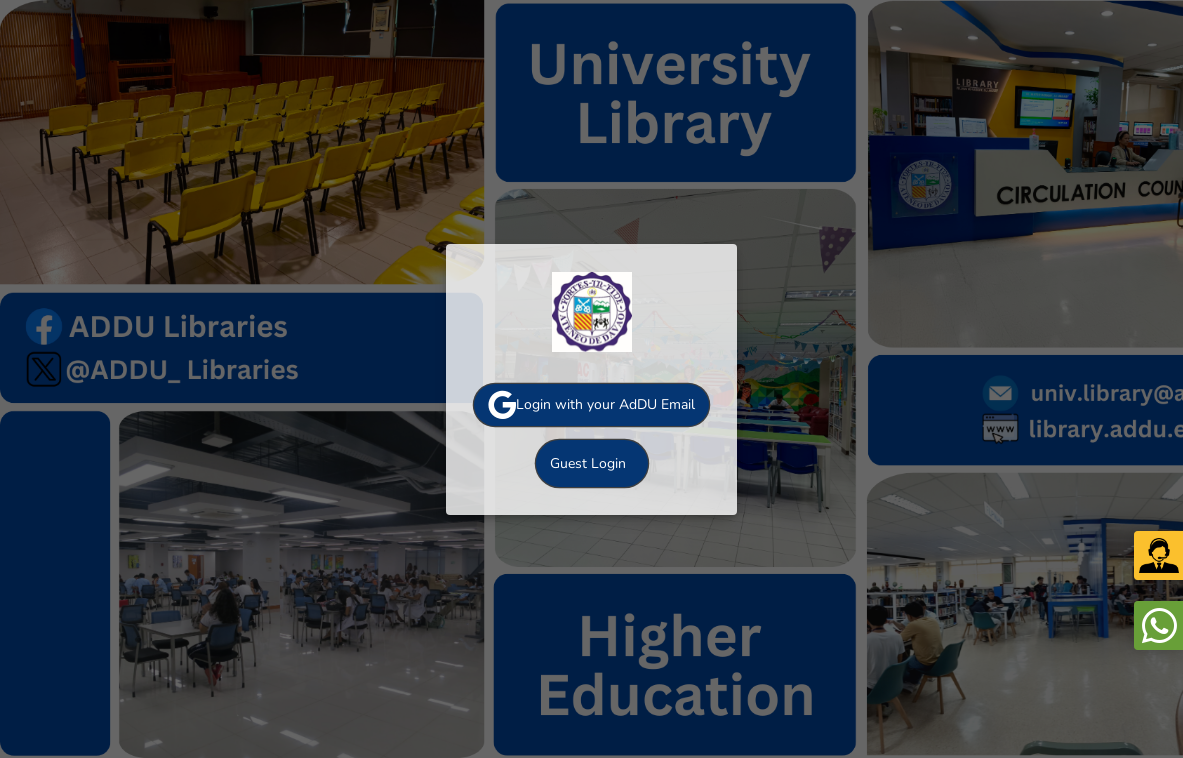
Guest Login (588, 463)
